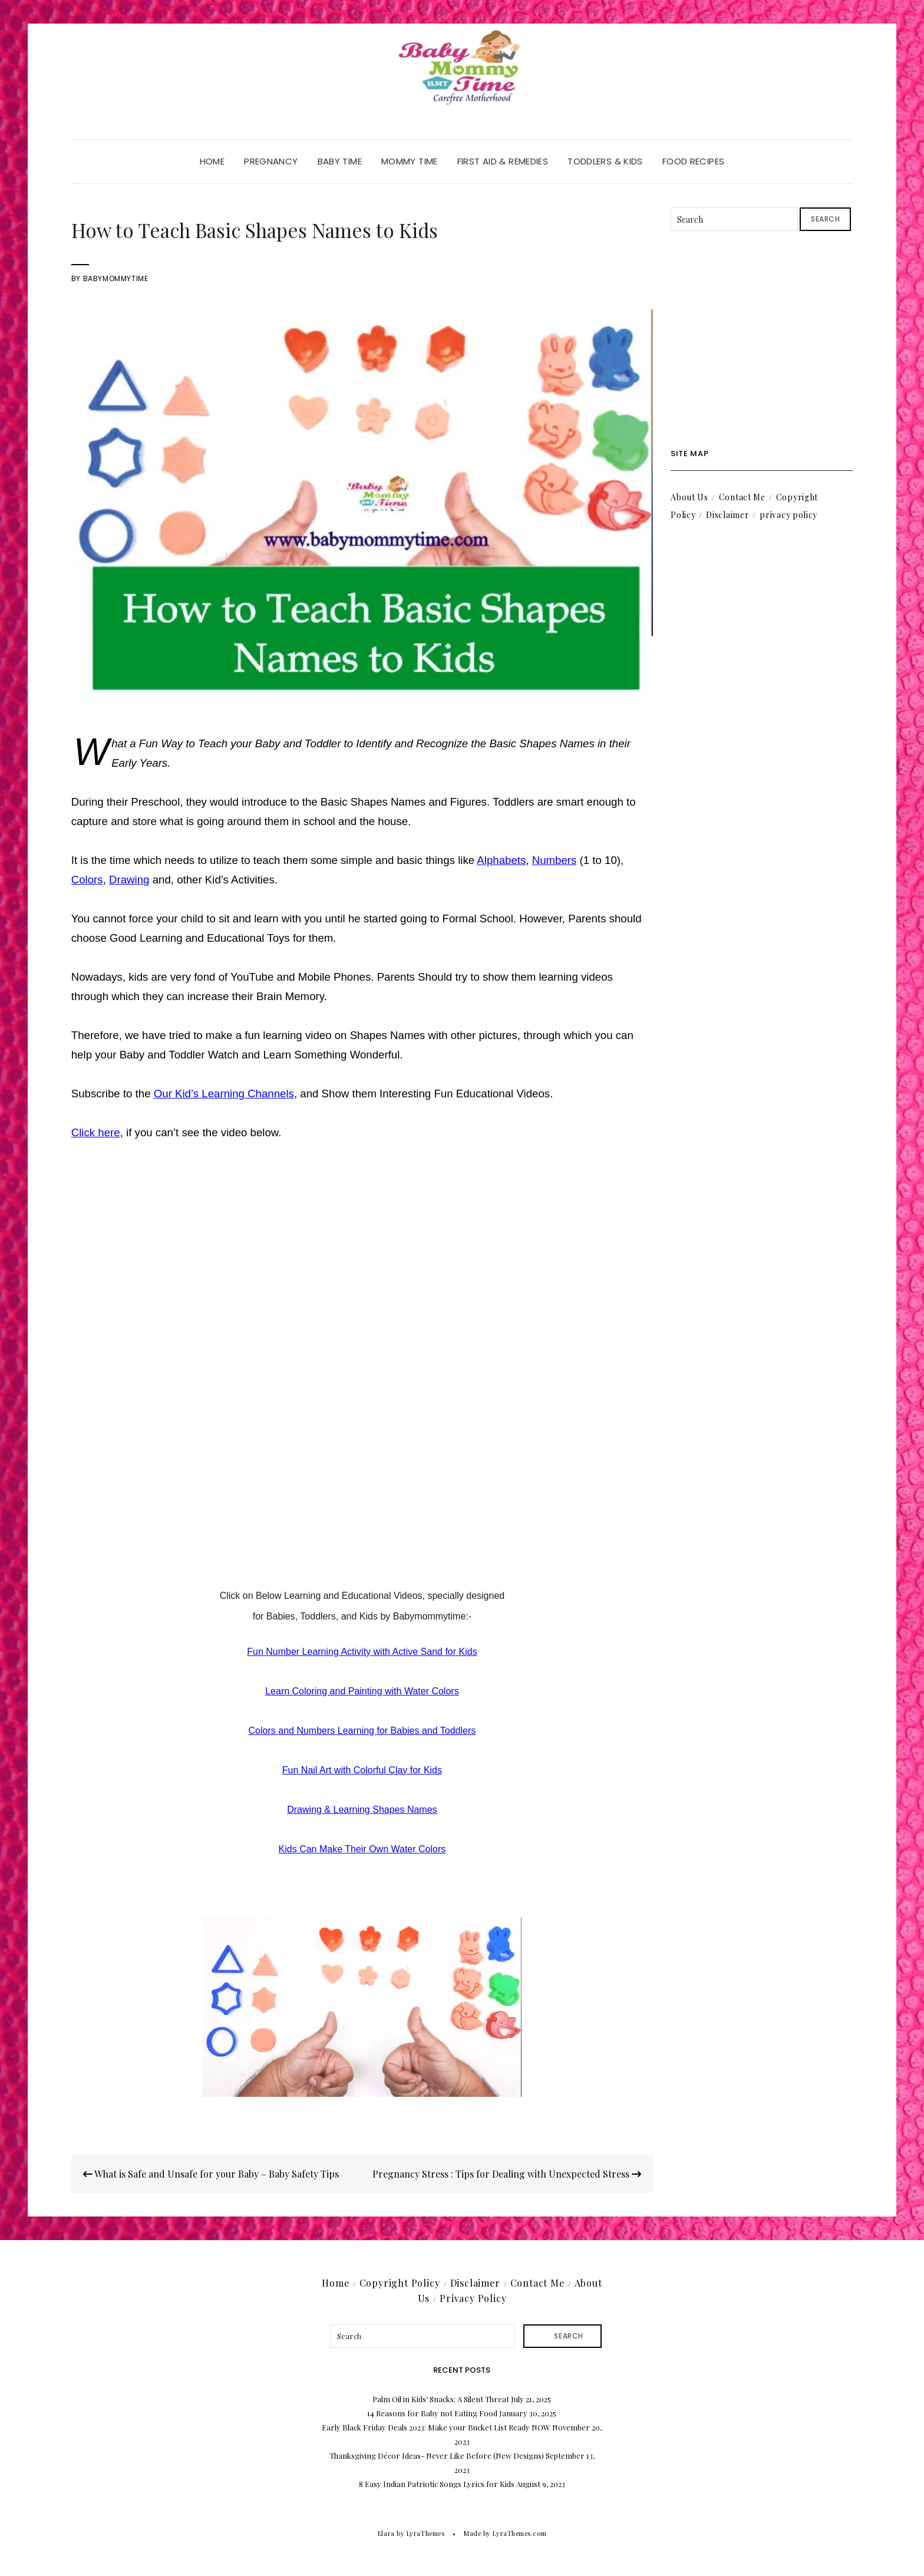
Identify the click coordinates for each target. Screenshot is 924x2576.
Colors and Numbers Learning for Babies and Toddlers (362, 1731)
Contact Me (742, 497)
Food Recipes (693, 161)
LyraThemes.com (519, 2533)
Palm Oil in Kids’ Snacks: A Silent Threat (440, 2399)
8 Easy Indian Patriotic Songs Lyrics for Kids (436, 2484)
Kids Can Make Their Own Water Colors (362, 1849)
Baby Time (340, 161)
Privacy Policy (473, 2298)
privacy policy (788, 514)
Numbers (554, 860)
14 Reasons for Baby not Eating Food (432, 2413)
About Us (689, 497)
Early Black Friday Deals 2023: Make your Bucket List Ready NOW (436, 2427)
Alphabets (501, 860)
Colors (87, 879)
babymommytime (115, 278)
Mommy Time (409, 161)
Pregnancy (271, 161)
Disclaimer (727, 514)
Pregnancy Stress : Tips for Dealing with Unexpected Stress (506, 2174)
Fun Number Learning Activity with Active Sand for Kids (362, 1652)
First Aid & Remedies (503, 161)
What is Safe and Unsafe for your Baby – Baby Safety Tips (211, 2174)
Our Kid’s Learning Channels (224, 1093)
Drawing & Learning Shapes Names (362, 1810)
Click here (95, 1132)
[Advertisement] (762, 340)
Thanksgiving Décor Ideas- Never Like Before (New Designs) (436, 2455)
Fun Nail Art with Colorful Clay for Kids (362, 1770)
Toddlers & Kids (605, 161)
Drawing (129, 879)
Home (212, 161)
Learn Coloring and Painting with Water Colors (361, 1691)
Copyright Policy (399, 2283)
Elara (386, 2533)
